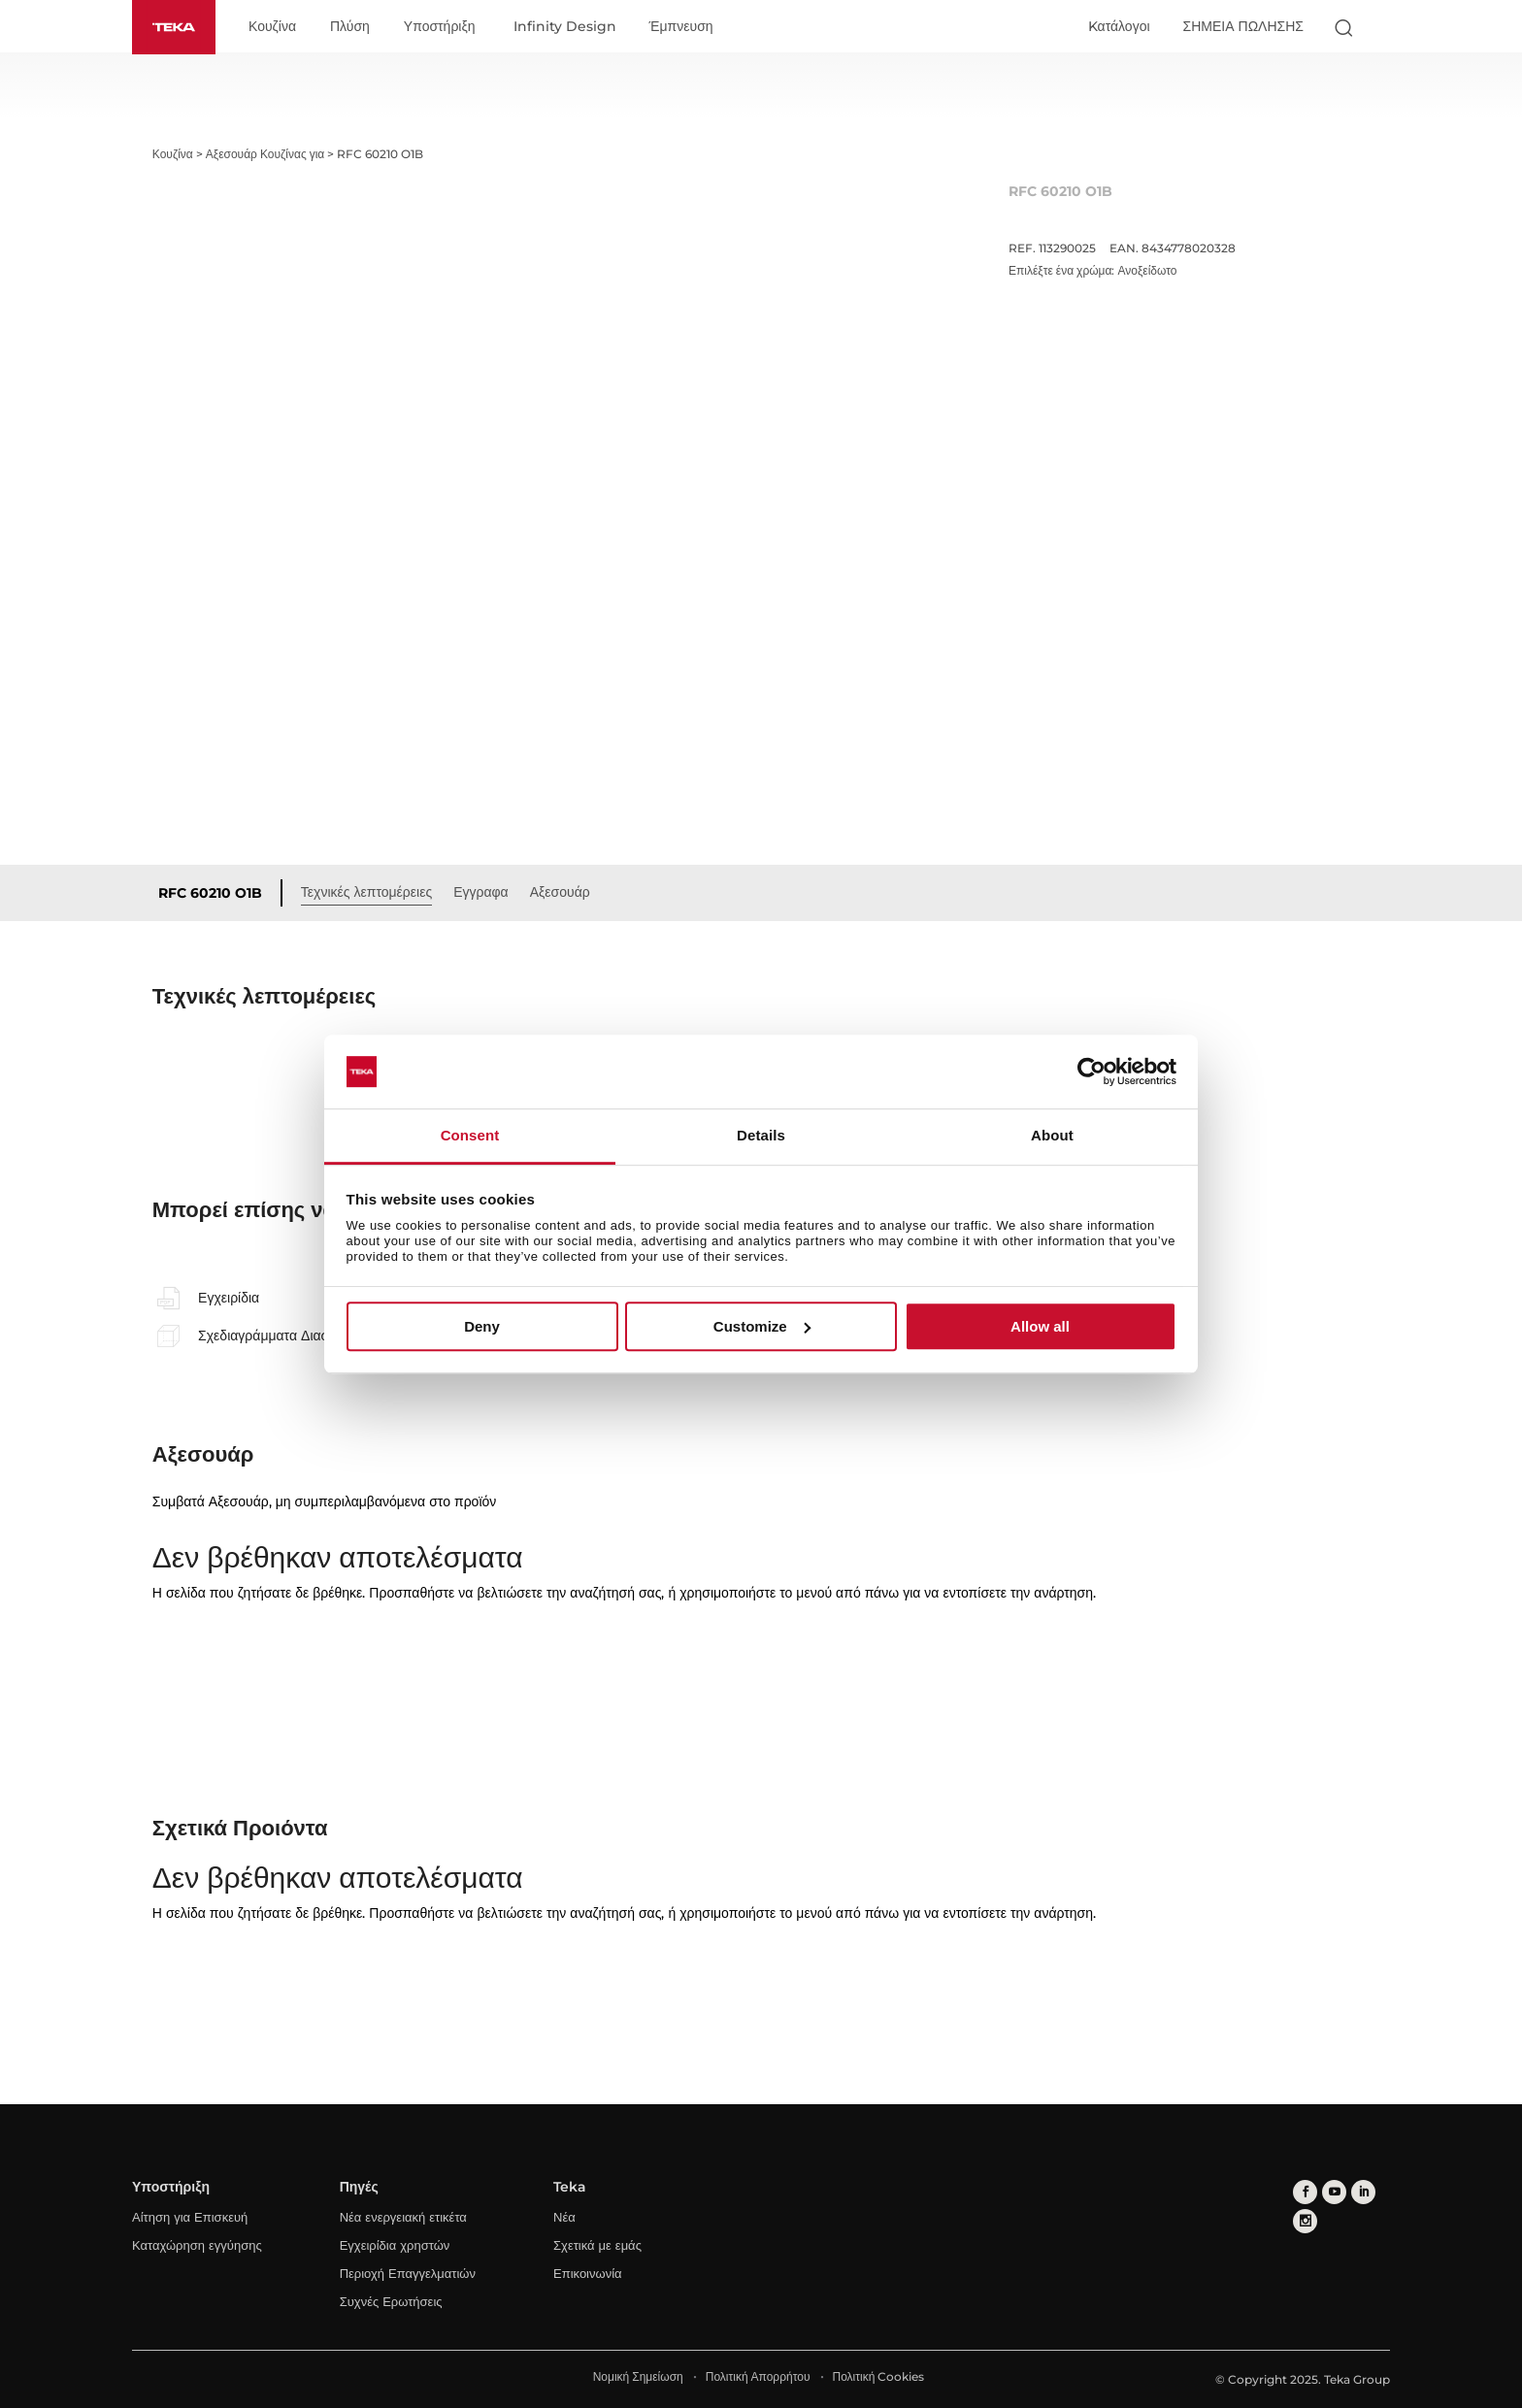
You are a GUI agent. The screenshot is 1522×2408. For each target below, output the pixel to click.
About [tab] (1052, 1136)
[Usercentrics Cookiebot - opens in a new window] (1091, 1071)
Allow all (1040, 1326)
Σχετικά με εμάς (597, 2245)
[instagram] (1305, 2221)
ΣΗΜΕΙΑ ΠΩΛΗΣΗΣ (1243, 26)
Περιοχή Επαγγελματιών (408, 2273)
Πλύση (350, 27)
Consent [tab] (470, 1136)
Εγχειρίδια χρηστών (395, 2245)
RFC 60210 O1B (210, 893)
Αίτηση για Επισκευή (190, 2217)
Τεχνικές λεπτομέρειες (366, 892)
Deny (482, 1326)
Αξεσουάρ (560, 892)
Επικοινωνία (587, 2273)
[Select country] (1381, 27)
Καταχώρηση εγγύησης (197, 2245)
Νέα (564, 2217)
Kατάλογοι (1119, 26)
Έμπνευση (681, 27)
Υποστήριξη (440, 27)
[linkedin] (1363, 2192)
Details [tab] (761, 1136)
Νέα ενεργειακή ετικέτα (403, 2217)
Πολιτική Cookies (879, 2376)
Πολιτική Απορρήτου (758, 2376)
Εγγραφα (481, 892)
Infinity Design (564, 27)
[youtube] (1334, 2192)
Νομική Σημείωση (638, 2376)
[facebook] (1305, 2192)
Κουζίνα (272, 27)
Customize (762, 1326)
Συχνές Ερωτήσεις (391, 2301)
